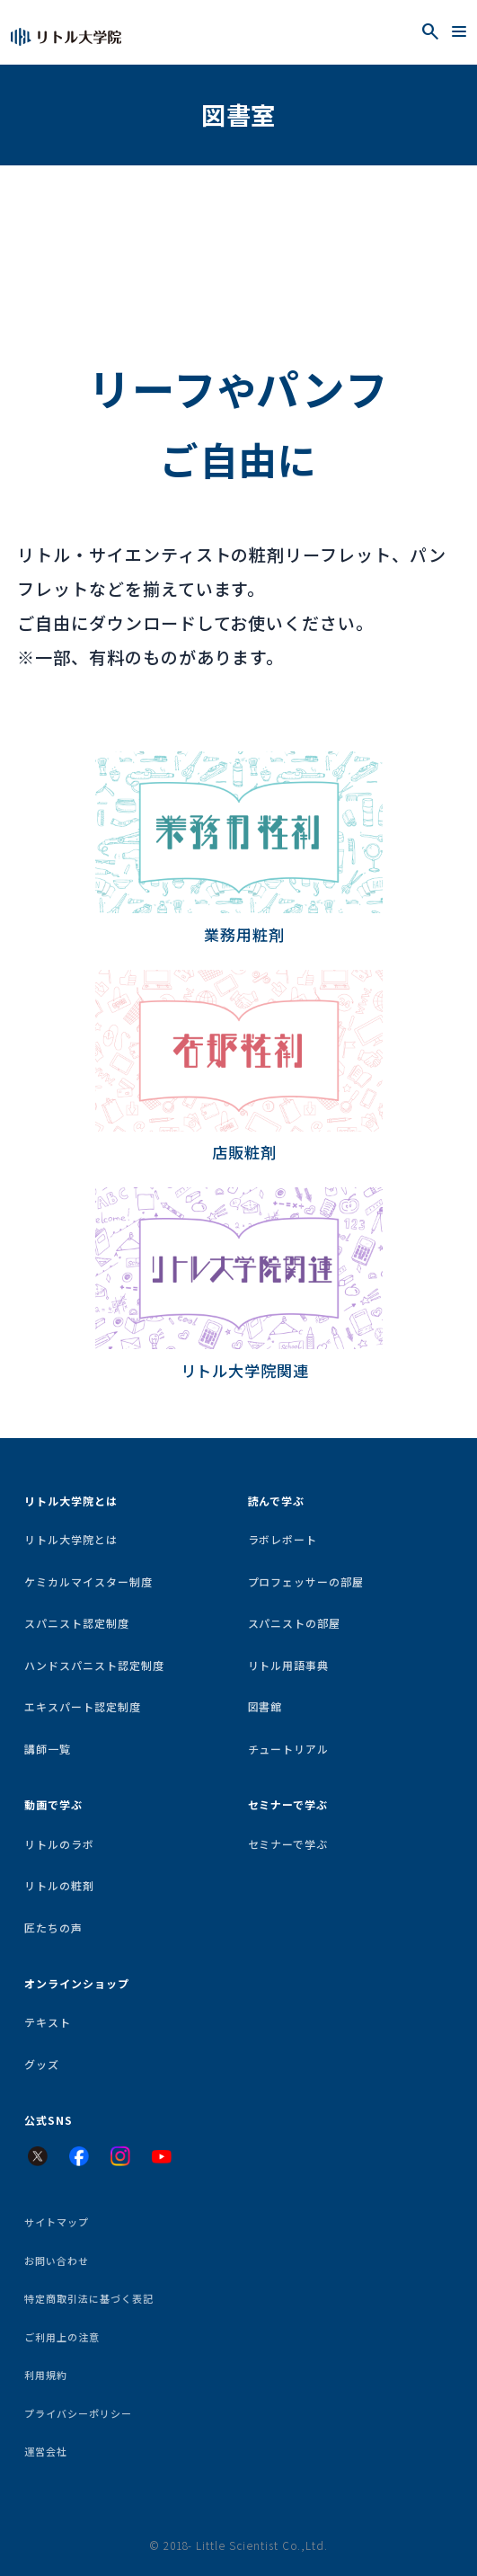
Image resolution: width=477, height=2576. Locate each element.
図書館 (265, 1706)
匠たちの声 (53, 1927)
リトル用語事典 (289, 1665)
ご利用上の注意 (62, 2337)
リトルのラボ (59, 1844)
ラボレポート (283, 1539)
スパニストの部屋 (294, 1622)
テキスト (47, 2022)
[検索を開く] (430, 31)
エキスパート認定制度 (82, 1706)
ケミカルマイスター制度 (88, 1581)
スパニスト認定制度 (76, 1622)
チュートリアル (289, 1748)
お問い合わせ (56, 2260)
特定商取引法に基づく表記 (88, 2298)
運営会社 (45, 2451)
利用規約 (45, 2374)
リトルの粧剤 (59, 1885)
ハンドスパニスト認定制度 (93, 1665)
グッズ (41, 2064)
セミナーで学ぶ (288, 1844)
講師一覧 (47, 1748)
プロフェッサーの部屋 (306, 1581)
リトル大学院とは (71, 1539)
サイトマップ (56, 2222)
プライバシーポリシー (78, 2413)
